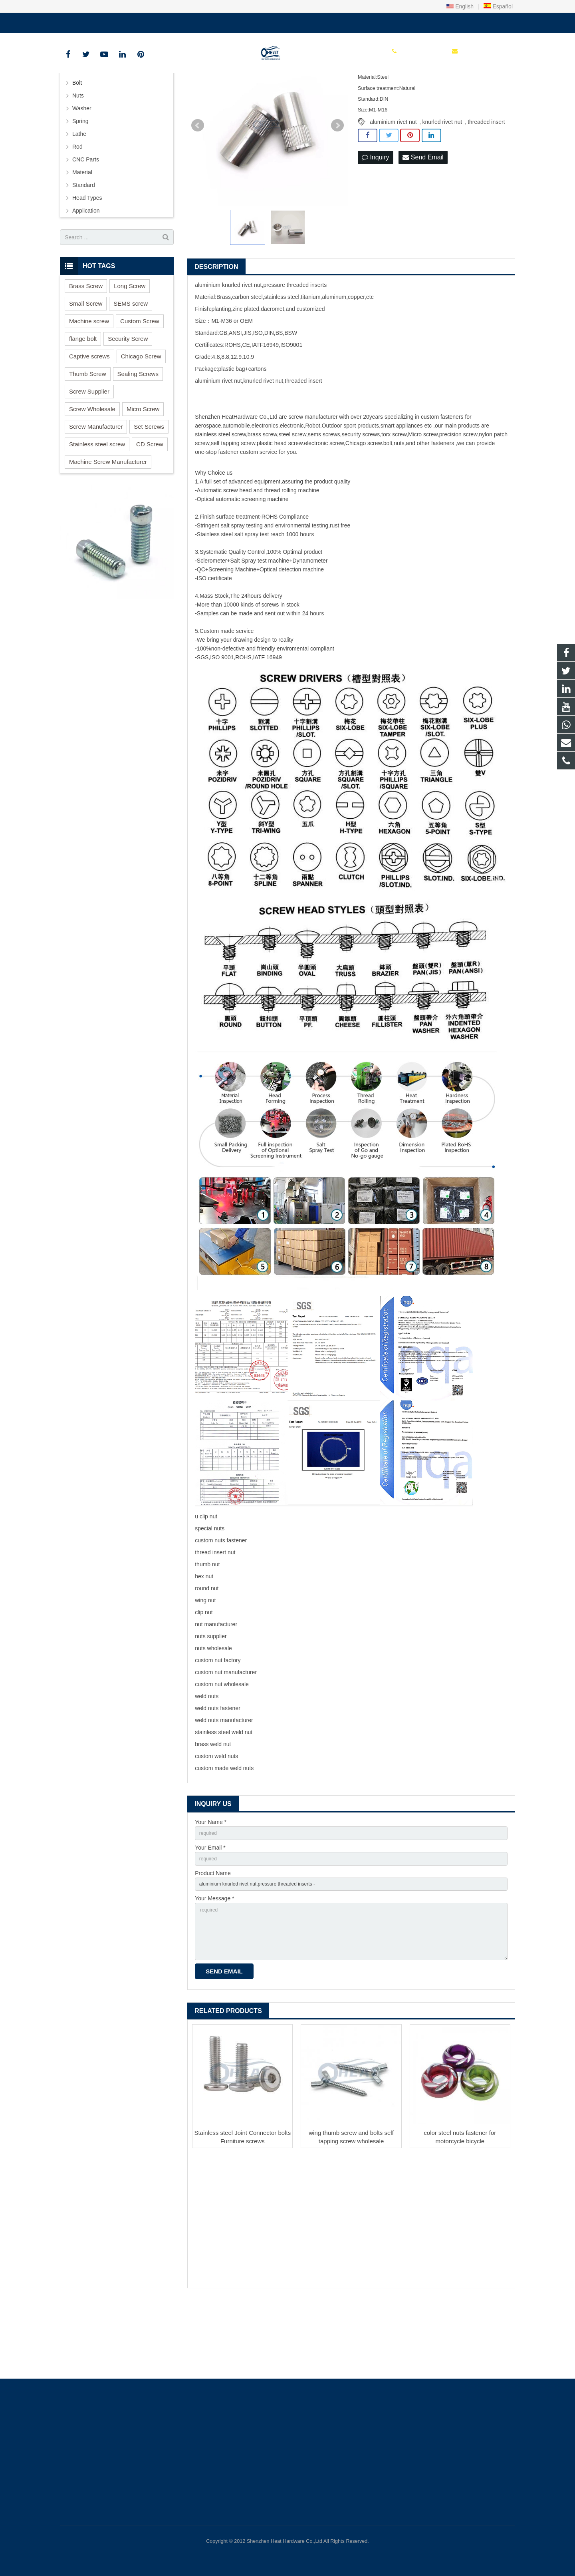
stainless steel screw (220, 494)
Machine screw (89, 381)
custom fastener (441, 476)
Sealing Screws (138, 433)
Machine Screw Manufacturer (108, 521)
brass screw (262, 494)
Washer (81, 168)
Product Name (212, 1937)
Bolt (77, 142)
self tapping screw (233, 503)
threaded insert (486, 182)
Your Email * (210, 1910)
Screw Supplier (89, 451)
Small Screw (85, 363)
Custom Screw (139, 381)
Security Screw (128, 398)
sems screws (324, 494)
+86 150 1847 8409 (90, 21)
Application (86, 270)
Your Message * (214, 1965)
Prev (197, 185)
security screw (359, 494)
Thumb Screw (87, 433)
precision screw (458, 494)
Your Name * (210, 1882)
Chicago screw (363, 503)
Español (498, 6)
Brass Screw (86, 345)
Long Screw (129, 345)
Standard (83, 245)
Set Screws (149, 486)
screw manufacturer (312, 476)
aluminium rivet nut (393, 182)
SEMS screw (130, 363)
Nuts (78, 155)
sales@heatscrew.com (155, 21)
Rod (77, 206)
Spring (80, 181)
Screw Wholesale (92, 468)
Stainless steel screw (97, 504)
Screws (81, 130)
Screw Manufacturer (96, 486)
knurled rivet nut (442, 182)
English (460, 6)
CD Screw (149, 504)
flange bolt (83, 398)
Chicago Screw (141, 416)
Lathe (79, 194)
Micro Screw (143, 468)
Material (82, 232)
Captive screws (89, 416)
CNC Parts (85, 219)
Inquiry (375, 217)
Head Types (87, 258)
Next (337, 185)
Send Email (422, 217)
